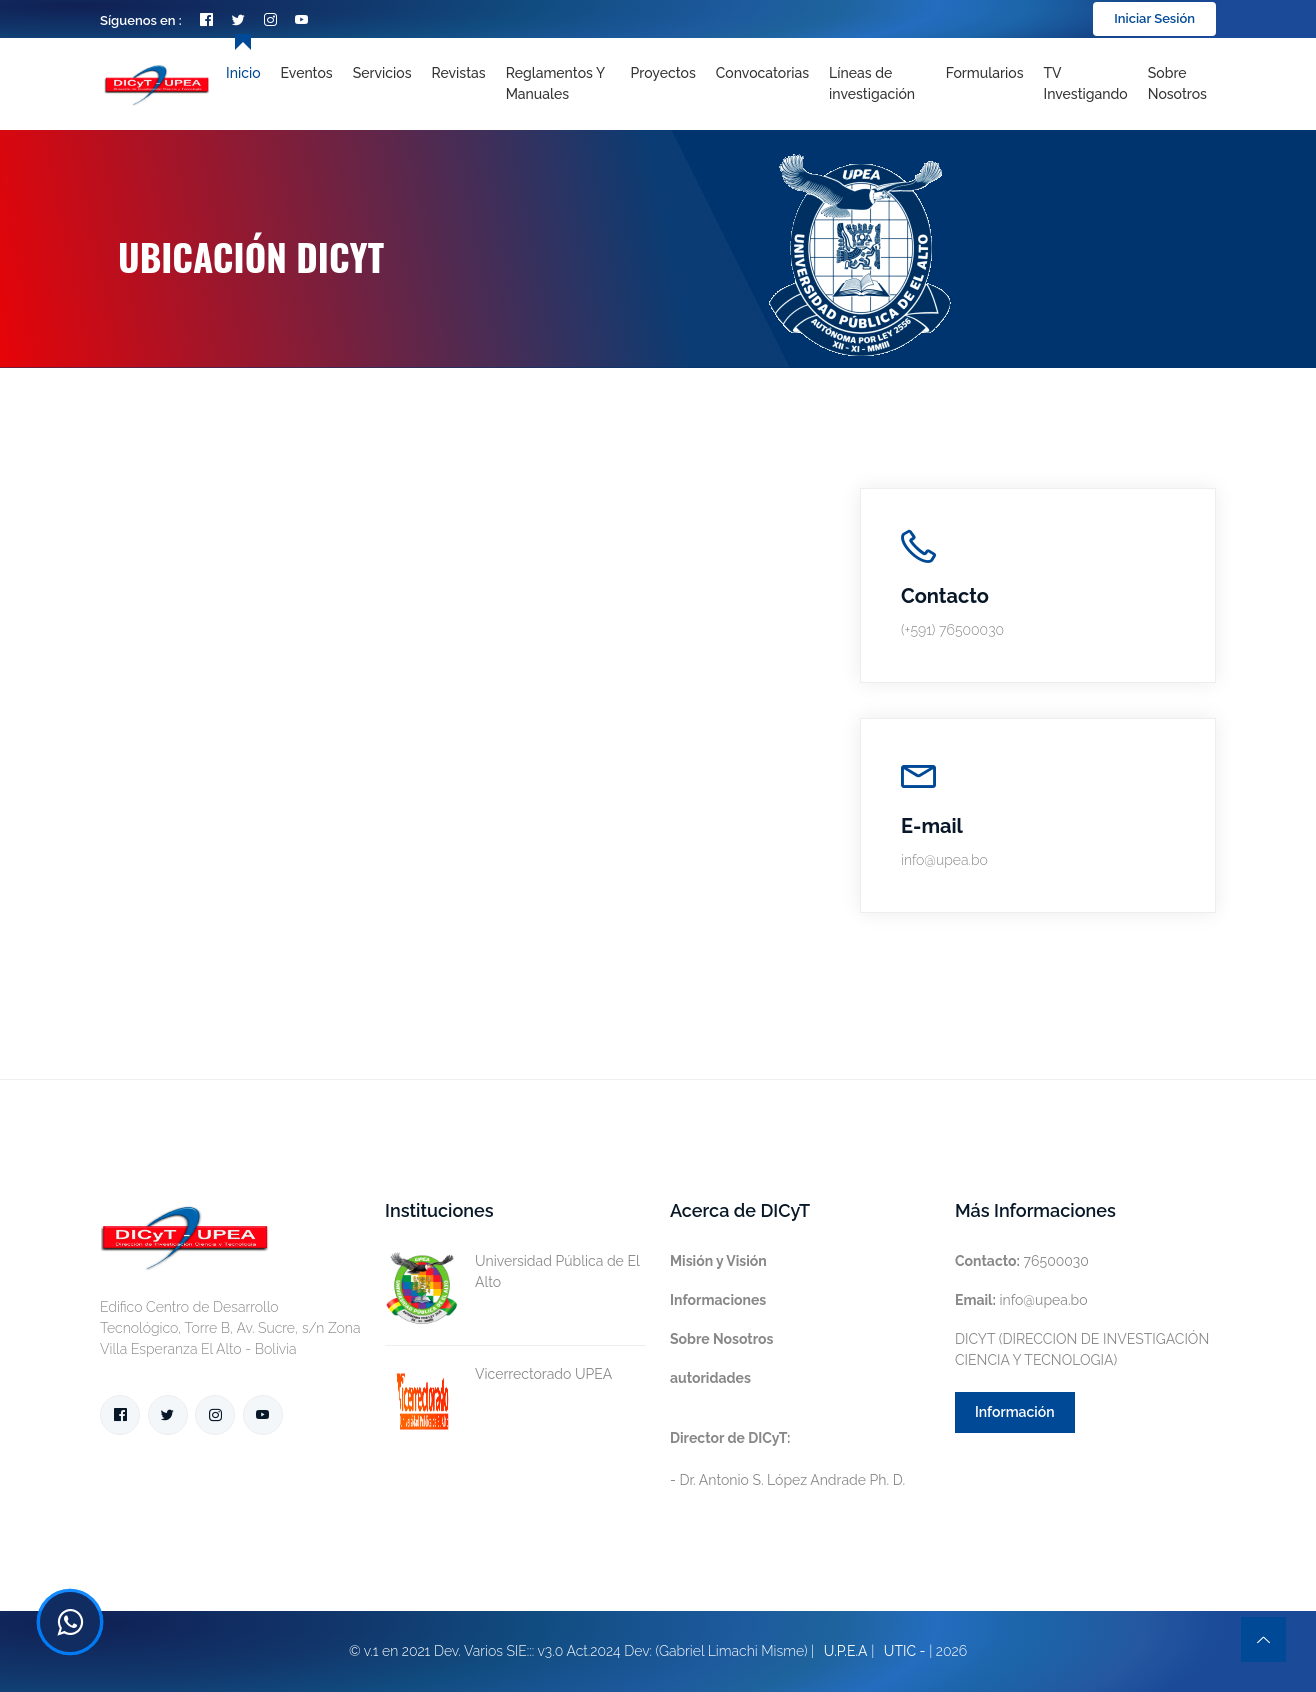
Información (1015, 1412)
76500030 (1022, 1261)
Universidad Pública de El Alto (512, 1272)
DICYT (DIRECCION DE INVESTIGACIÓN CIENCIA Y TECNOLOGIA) (1082, 1349)
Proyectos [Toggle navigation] (663, 73)
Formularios (985, 73)
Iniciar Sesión (1154, 18)
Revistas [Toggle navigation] (459, 73)
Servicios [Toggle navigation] (382, 73)
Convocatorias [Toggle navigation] (762, 73)
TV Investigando (1086, 83)
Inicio (243, 73)
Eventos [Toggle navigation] (307, 73)
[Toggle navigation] (877, 84)
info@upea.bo (1021, 1300)
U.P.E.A (846, 1651)
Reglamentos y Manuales (555, 83)
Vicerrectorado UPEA (498, 1374)
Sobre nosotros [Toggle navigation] (1177, 83)
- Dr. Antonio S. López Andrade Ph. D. (787, 1459)
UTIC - (905, 1651)
